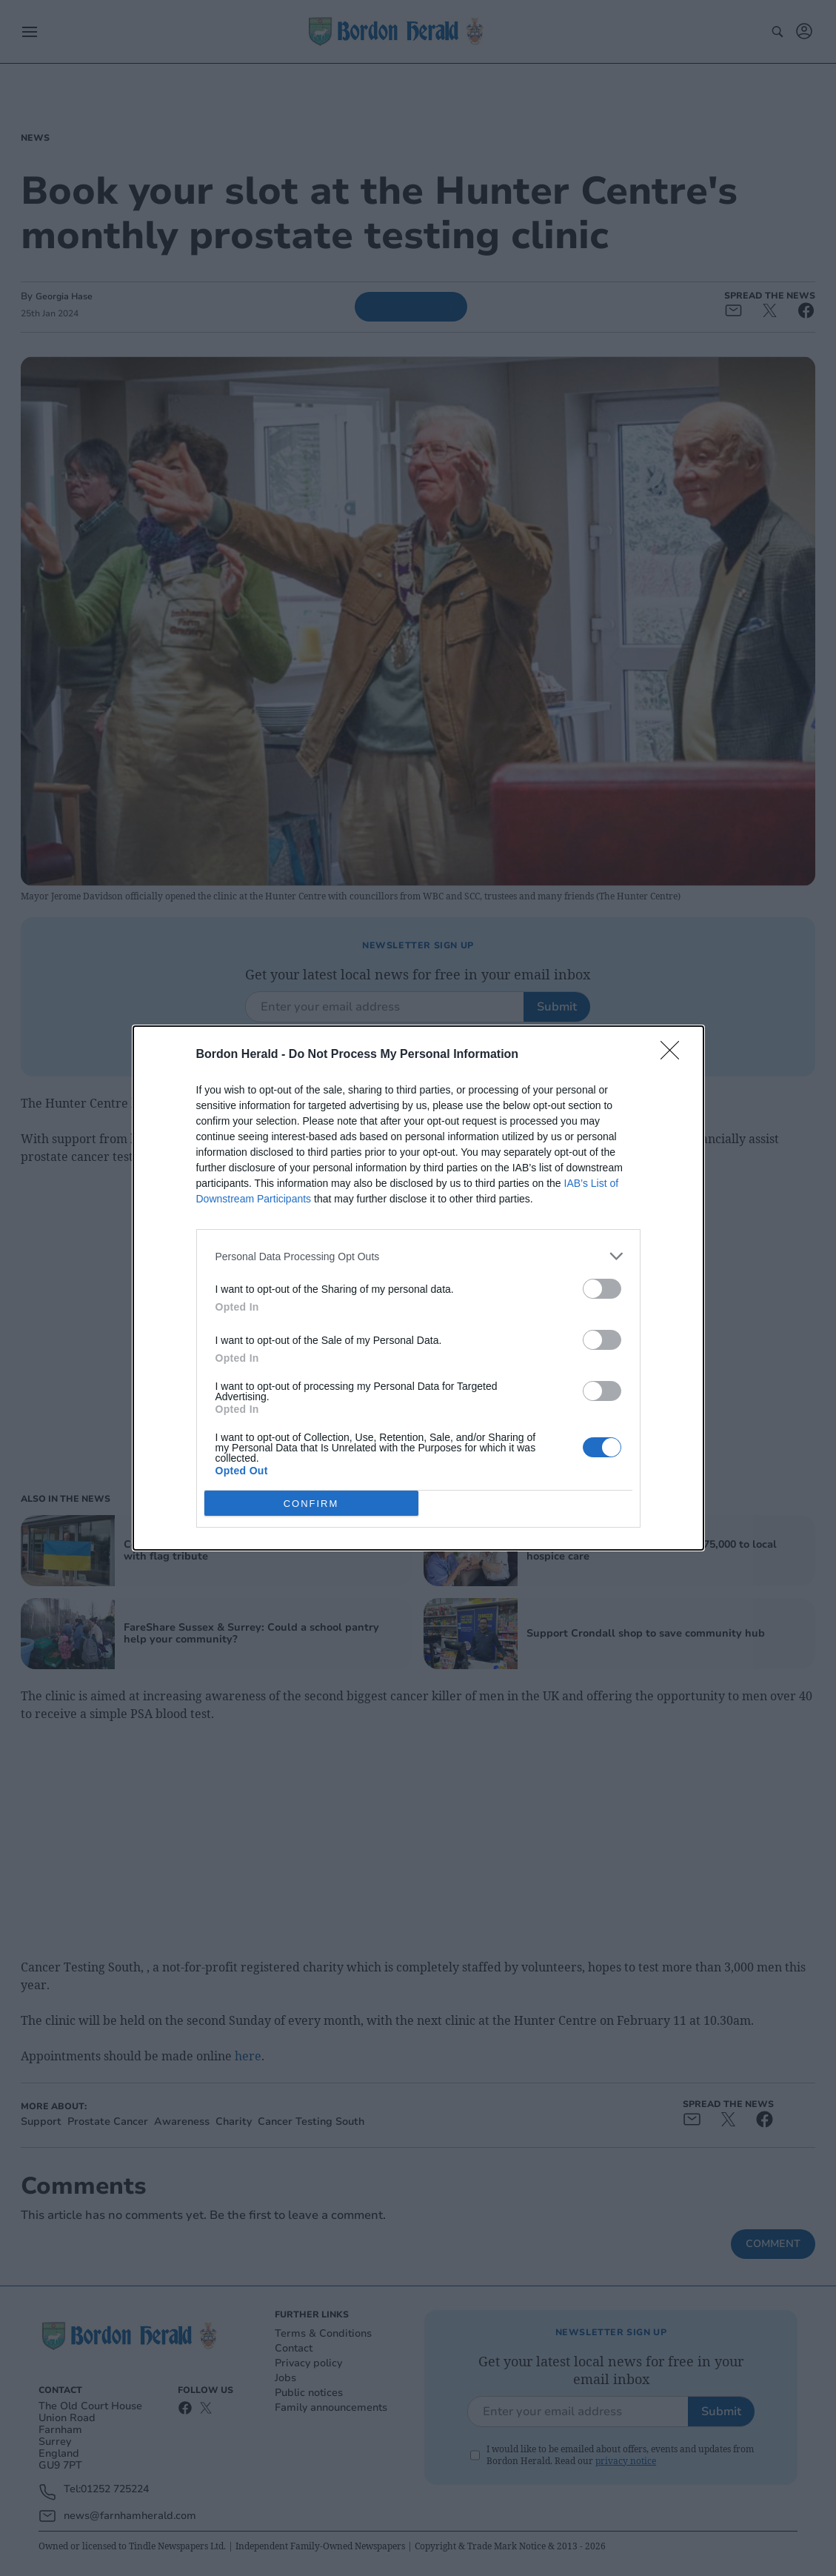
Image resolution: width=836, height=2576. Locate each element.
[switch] (602, 1289)
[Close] (675, 1055)
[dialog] (418, 1288)
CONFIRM (311, 1503)
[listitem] (418, 1256)
